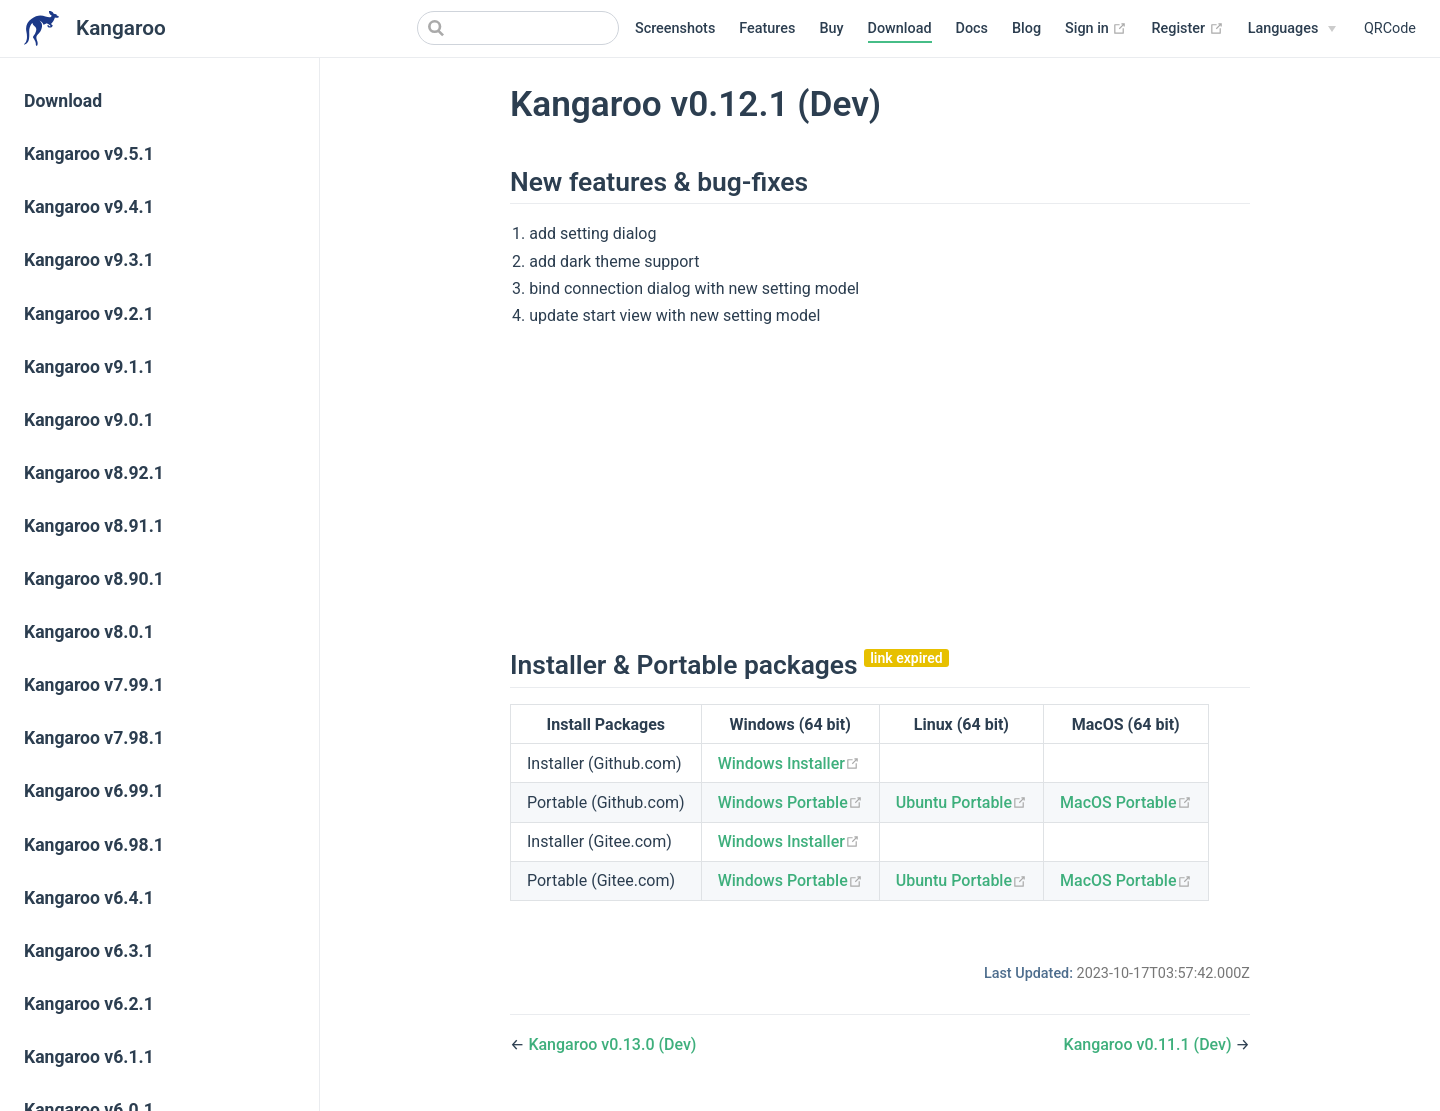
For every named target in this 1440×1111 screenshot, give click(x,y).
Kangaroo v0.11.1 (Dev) (1150, 1044)
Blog (1026, 28)
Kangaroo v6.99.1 (94, 791)
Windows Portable (790, 802)
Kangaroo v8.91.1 (94, 526)
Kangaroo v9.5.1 (89, 154)
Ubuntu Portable (961, 802)
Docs (972, 28)
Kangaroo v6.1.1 (89, 1057)
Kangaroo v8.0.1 (89, 632)
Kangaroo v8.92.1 (94, 473)
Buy (831, 28)
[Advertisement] (880, 485)
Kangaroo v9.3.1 (89, 260)
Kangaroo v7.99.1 (94, 685)
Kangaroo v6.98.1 (94, 845)
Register (1187, 29)
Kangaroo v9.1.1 (89, 367)
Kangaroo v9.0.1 (89, 420)
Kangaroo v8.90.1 (94, 579)
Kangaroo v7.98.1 (94, 738)
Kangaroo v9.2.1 (89, 314)
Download (900, 28)
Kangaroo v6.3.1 (89, 951)
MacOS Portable (1125, 802)
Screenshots (675, 28)
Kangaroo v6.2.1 (89, 1004)
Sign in (1096, 29)
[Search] (518, 28)
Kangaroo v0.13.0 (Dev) (612, 1044)
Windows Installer (789, 763)
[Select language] (1292, 29)
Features (767, 28)
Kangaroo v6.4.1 (89, 898)
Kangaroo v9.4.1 (89, 207)
